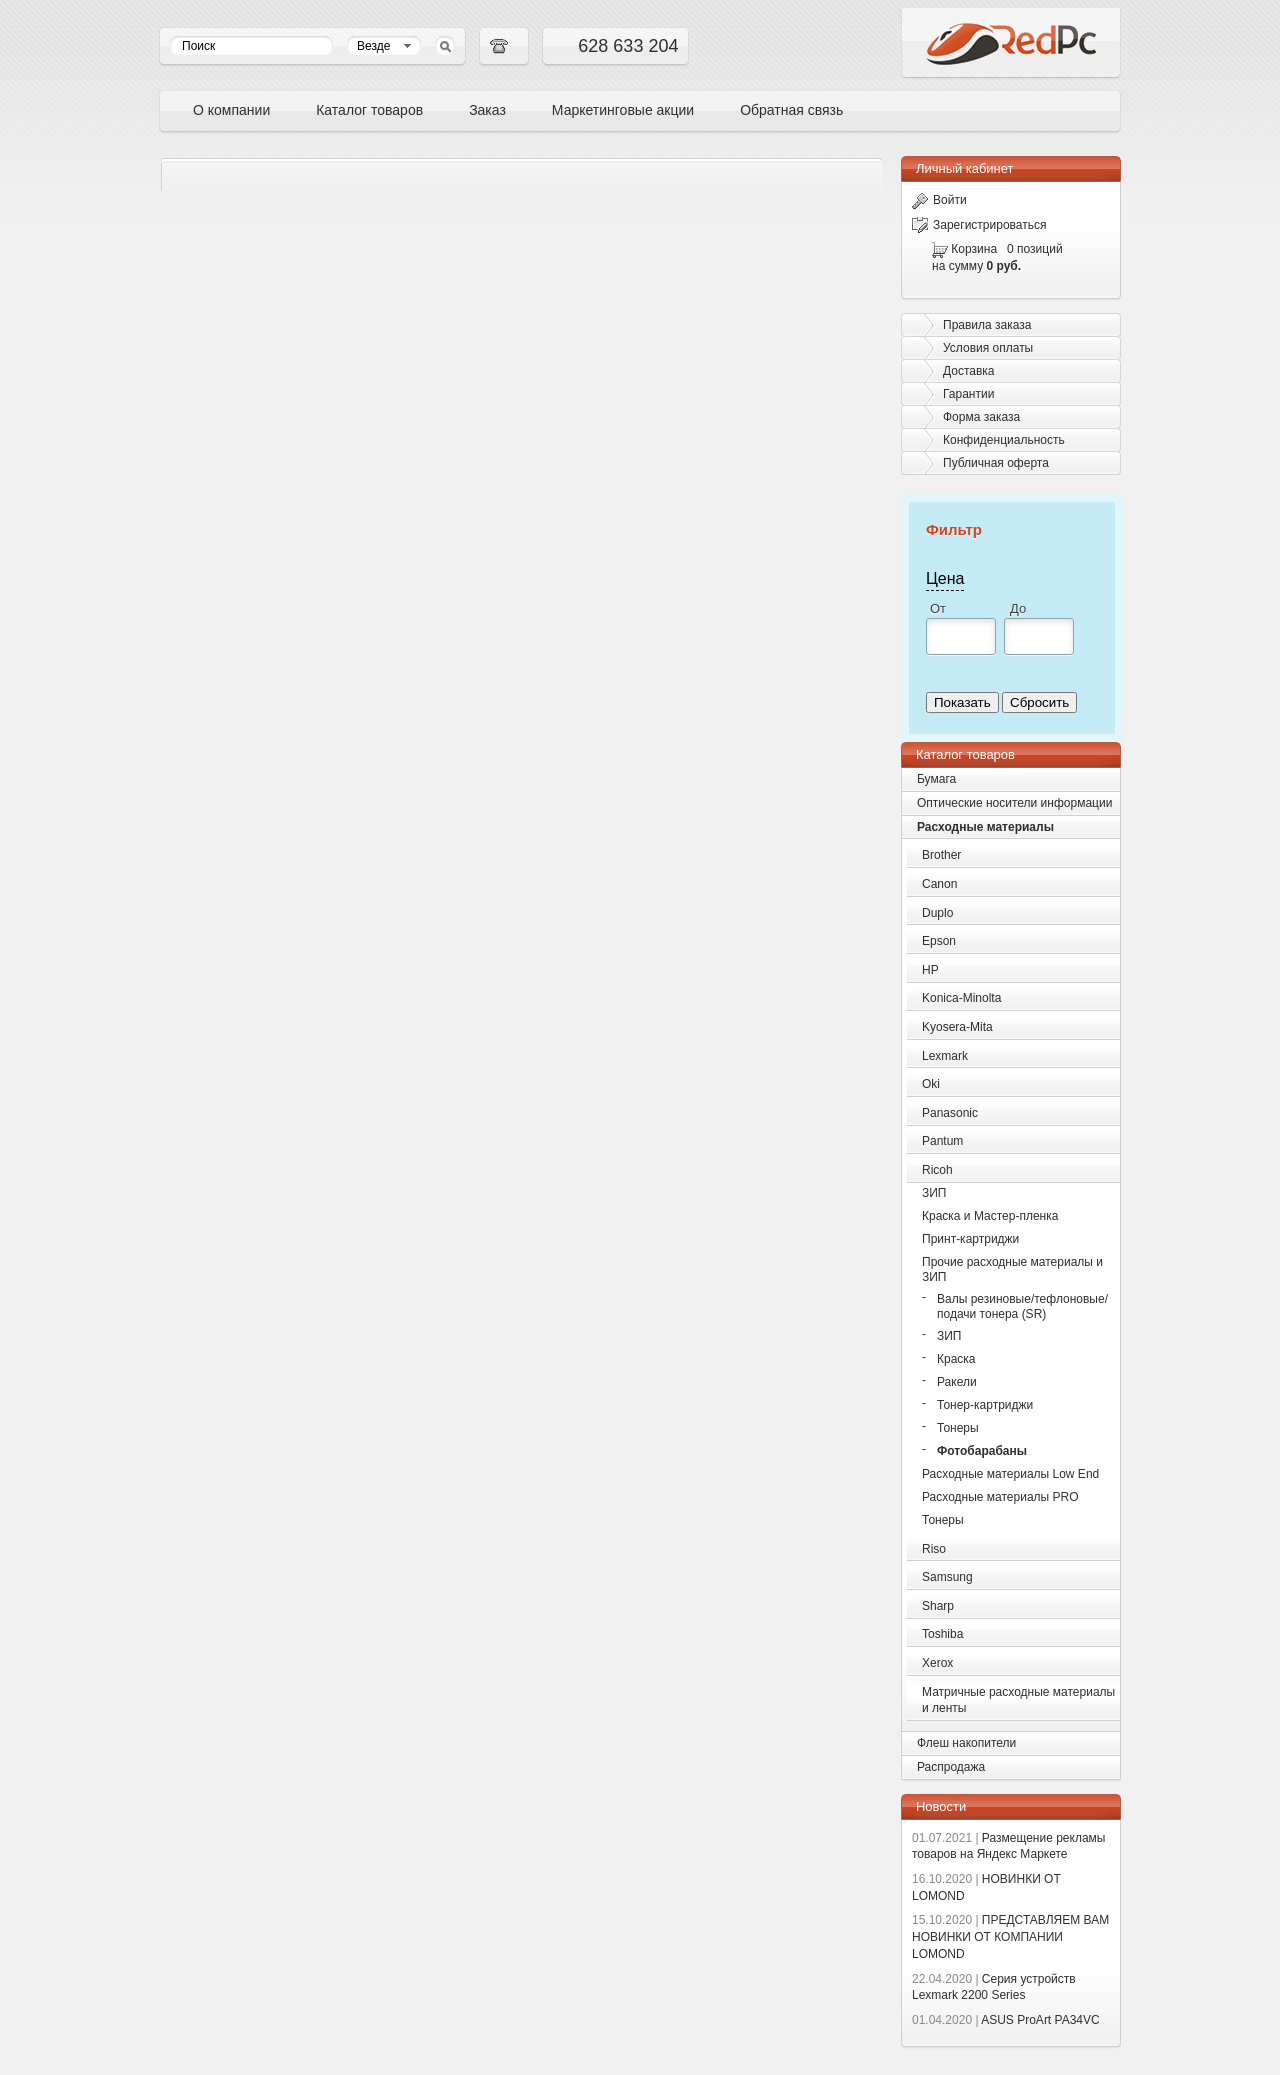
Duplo (937, 913)
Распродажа (951, 1767)
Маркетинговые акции (623, 110)
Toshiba (942, 1634)
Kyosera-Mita (957, 1027)
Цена (945, 578)
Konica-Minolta (961, 998)
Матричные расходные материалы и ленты (1018, 1700)
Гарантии (968, 394)
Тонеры (958, 1428)
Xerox (937, 1663)
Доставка (969, 371)
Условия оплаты (988, 348)
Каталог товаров (369, 110)
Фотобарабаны (982, 1451)
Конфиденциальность (1004, 440)
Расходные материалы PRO (1000, 1497)
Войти (939, 200)
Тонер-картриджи (985, 1405)
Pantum (942, 1141)
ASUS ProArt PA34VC (1006, 2020)
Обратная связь (791, 110)
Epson (939, 941)
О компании (231, 110)
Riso (934, 1549)
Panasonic (950, 1113)
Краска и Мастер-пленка (990, 1216)
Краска (956, 1359)
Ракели (957, 1382)
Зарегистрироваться (979, 225)
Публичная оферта (996, 463)
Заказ (487, 110)
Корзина (974, 249)
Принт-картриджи (970, 1239)
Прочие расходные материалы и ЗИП (1012, 1269)
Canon (939, 884)
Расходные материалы (985, 827)
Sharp (938, 1606)
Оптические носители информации (1014, 803)
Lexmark (945, 1056)
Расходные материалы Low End (1010, 1474)
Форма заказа (981, 417)
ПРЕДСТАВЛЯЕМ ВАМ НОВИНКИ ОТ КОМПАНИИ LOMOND (1010, 1937)
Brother (941, 855)
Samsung (947, 1577)
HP (930, 970)
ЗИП (934, 1193)
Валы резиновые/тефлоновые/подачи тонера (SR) (1022, 1306)
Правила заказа (987, 325)
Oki (931, 1084)
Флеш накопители (966, 1743)
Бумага (936, 779)
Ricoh (937, 1170)
